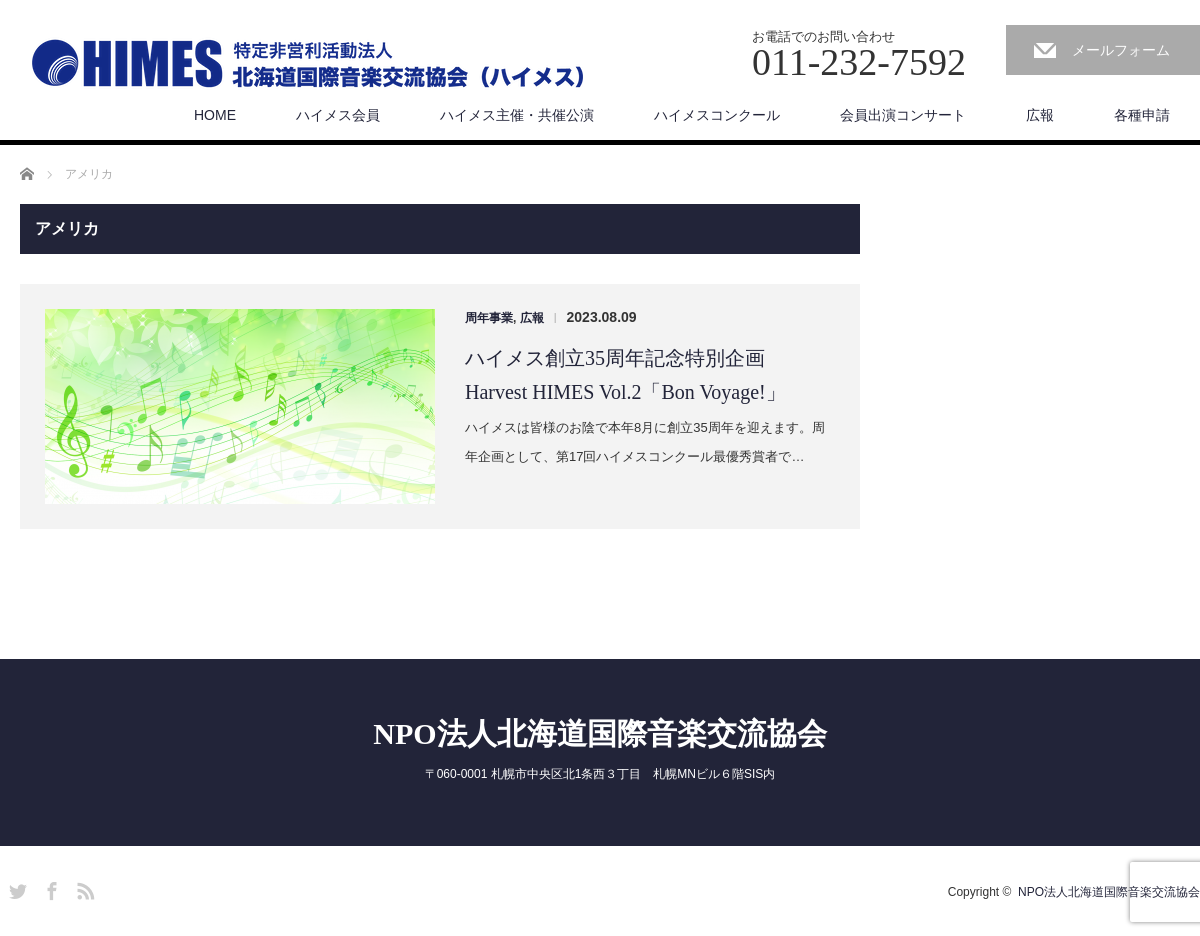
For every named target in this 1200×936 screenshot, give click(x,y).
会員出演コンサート (903, 115)
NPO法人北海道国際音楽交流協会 (599, 733)
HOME (215, 115)
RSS (83, 888)
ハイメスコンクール (717, 115)
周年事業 (489, 318)
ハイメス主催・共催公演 (517, 115)
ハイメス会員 (338, 115)
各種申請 (1142, 115)
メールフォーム (1121, 50)
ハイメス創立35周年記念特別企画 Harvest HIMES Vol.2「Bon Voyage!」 (625, 375)
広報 (1040, 115)
